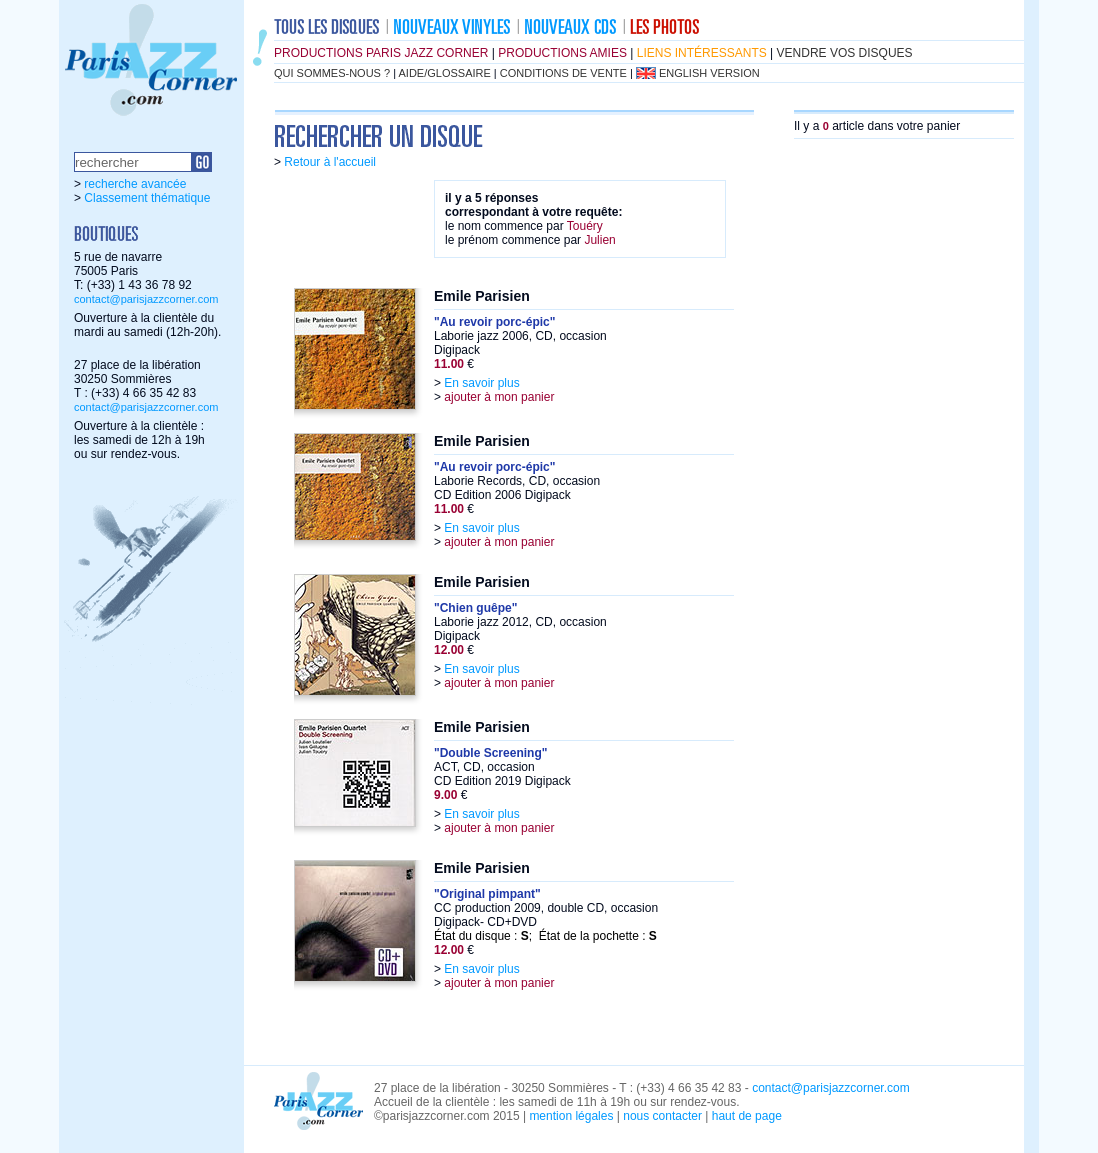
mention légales (571, 1116)
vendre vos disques (845, 53)
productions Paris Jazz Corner (381, 53)
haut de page (747, 1116)
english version (709, 73)
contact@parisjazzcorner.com (146, 299)
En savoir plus (481, 383)
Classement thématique (147, 198)
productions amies (562, 53)
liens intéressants (702, 53)
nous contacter (662, 1116)
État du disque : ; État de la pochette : (545, 936)
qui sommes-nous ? (332, 73)
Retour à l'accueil (330, 162)
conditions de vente (563, 73)
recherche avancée (135, 184)
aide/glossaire (445, 73)
